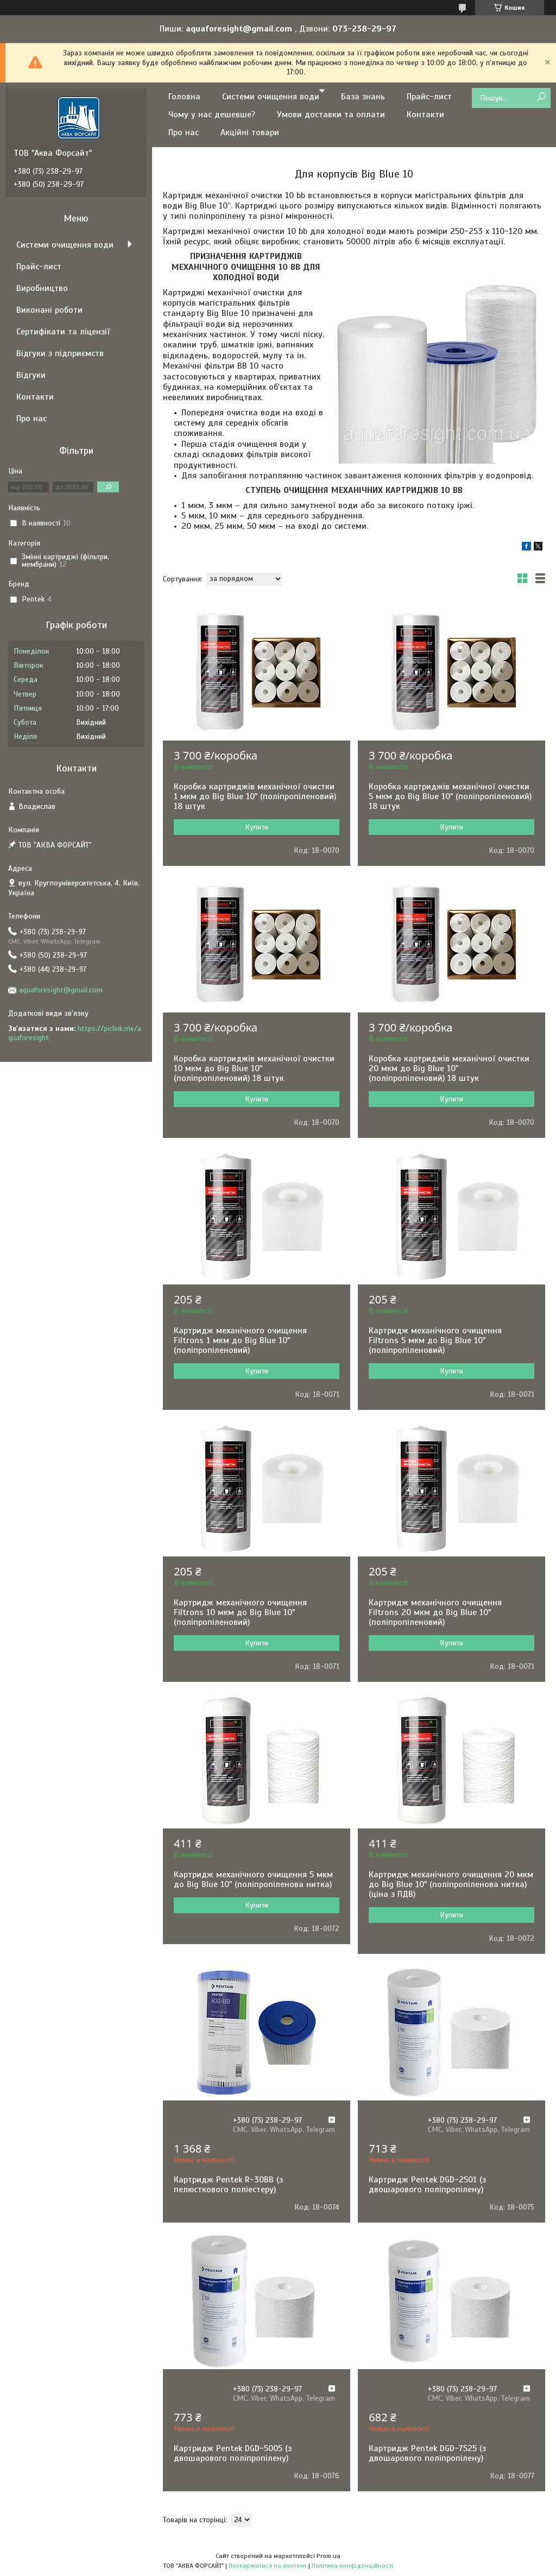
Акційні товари (249, 132)
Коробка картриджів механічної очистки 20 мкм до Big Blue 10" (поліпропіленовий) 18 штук (449, 1068)
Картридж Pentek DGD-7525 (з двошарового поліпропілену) (427, 2453)
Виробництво (42, 288)
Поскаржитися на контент (268, 2565)
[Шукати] (541, 97)
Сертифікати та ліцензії (63, 331)
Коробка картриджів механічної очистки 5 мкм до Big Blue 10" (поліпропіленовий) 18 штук (450, 796)
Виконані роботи (49, 310)
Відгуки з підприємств (60, 353)
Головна (184, 96)
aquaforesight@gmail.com (61, 990)
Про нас (183, 132)
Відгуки (31, 375)
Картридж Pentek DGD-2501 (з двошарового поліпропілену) (427, 2184)
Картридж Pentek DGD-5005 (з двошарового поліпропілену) (233, 2453)
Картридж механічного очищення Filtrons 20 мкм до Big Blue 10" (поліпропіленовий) (435, 1612)
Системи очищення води (270, 96)
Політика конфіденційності (352, 2565)
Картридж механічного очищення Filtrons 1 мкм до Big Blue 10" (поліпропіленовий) (240, 1340)
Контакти (425, 114)
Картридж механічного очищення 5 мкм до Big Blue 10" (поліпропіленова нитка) (253, 1879)
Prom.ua (328, 2556)
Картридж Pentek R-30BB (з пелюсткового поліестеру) (228, 2184)
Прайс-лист (429, 96)
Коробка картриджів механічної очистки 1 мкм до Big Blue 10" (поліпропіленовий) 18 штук (255, 796)
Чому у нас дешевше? (211, 114)
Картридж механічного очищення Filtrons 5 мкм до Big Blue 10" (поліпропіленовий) (435, 1340)
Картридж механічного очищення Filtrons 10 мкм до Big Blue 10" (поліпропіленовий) (240, 1612)
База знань (363, 96)
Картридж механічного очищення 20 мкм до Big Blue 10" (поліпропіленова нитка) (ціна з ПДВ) (451, 1884)
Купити (256, 827)
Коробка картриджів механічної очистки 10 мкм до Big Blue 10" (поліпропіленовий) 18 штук (254, 1068)
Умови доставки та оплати (331, 114)
